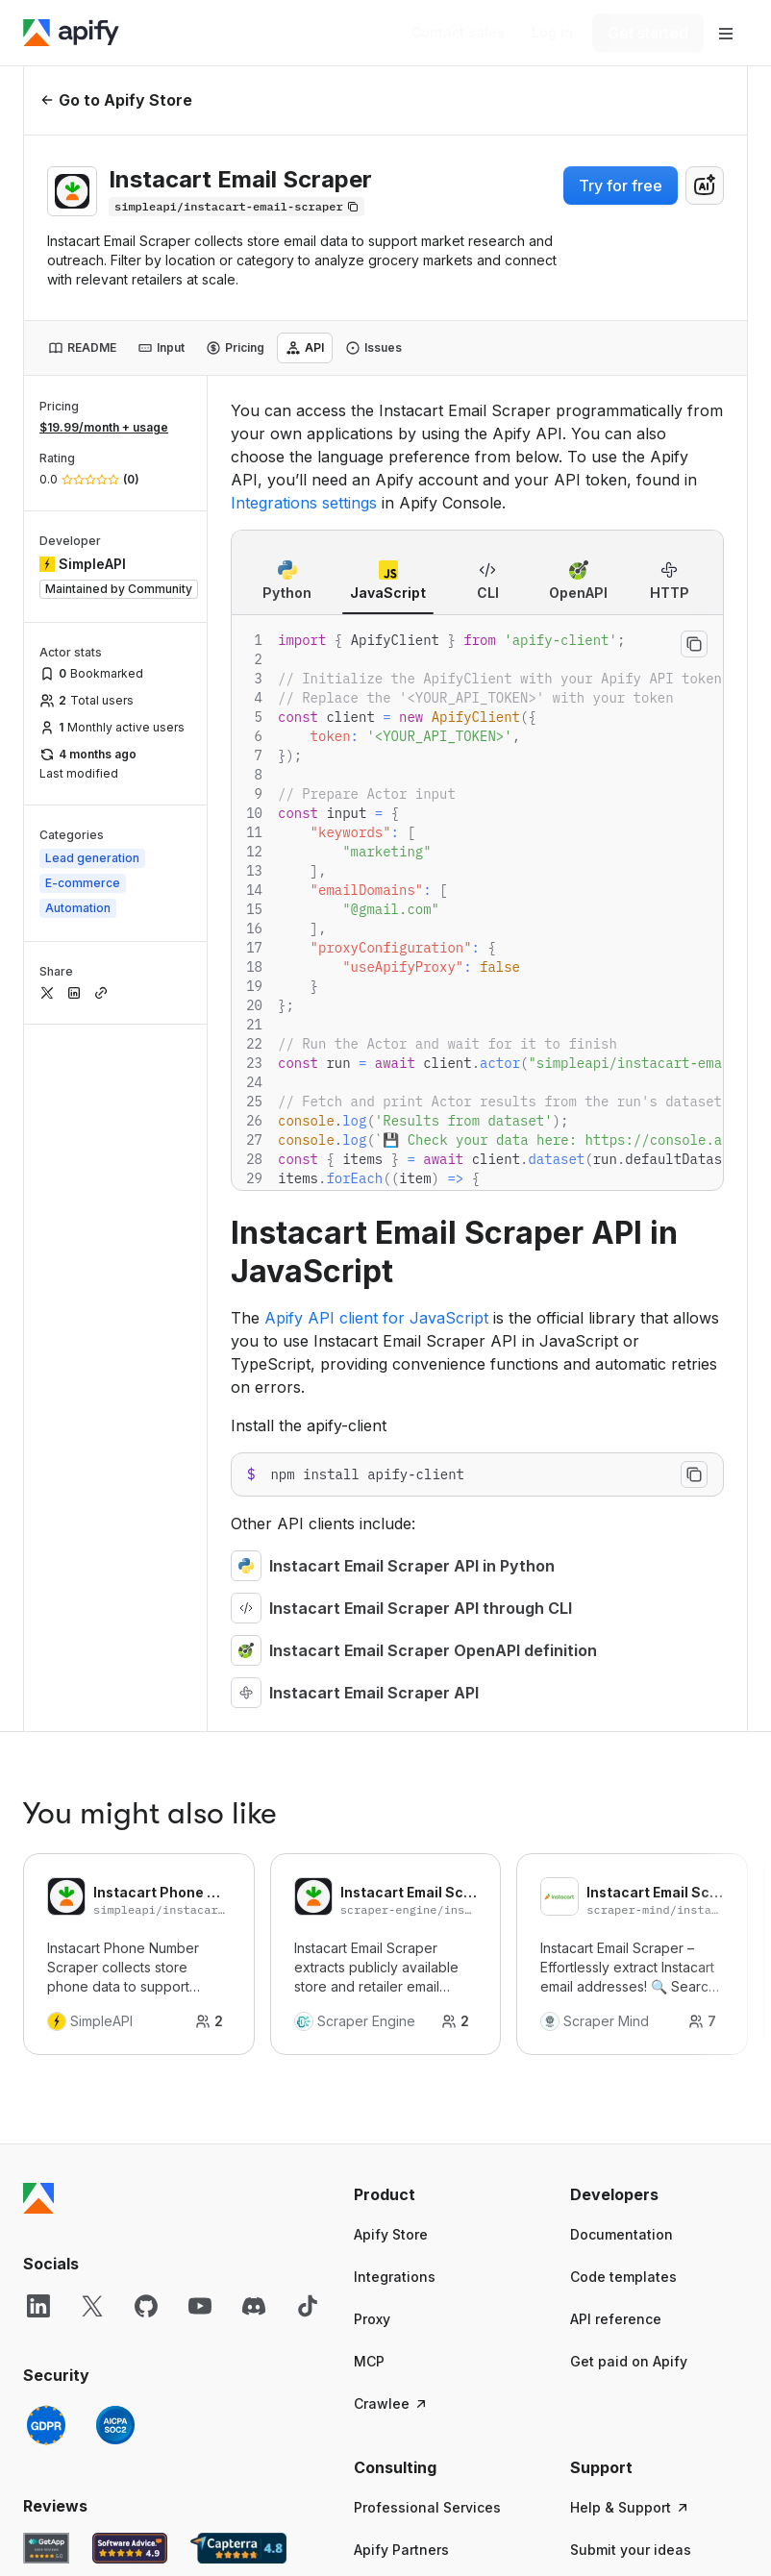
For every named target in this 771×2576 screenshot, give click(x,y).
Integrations (394, 2276)
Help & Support (630, 2507)
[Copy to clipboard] (694, 644)
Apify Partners (401, 2549)
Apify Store (391, 2234)
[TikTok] (307, 2306)
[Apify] (71, 32)
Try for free (620, 185)
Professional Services (427, 2507)
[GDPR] (46, 2425)
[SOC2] (115, 2425)
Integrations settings (304, 502)
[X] (92, 2306)
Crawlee (391, 2403)
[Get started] (648, 32)
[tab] (82, 348)
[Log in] (552, 32)
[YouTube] (200, 2306)
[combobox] (704, 185)
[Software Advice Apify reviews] (130, 2548)
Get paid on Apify (628, 2361)
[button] (443, 2194)
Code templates (623, 2276)
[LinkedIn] (38, 2306)
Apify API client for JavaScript (376, 1317)
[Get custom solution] (458, 32)
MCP (369, 2361)
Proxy (372, 2319)
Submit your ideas (630, 2549)
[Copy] (236, 206)
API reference (615, 2319)
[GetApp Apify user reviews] (46, 2548)
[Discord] (253, 2306)
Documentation (621, 2234)
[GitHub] (146, 2306)
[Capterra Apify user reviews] (238, 2548)
